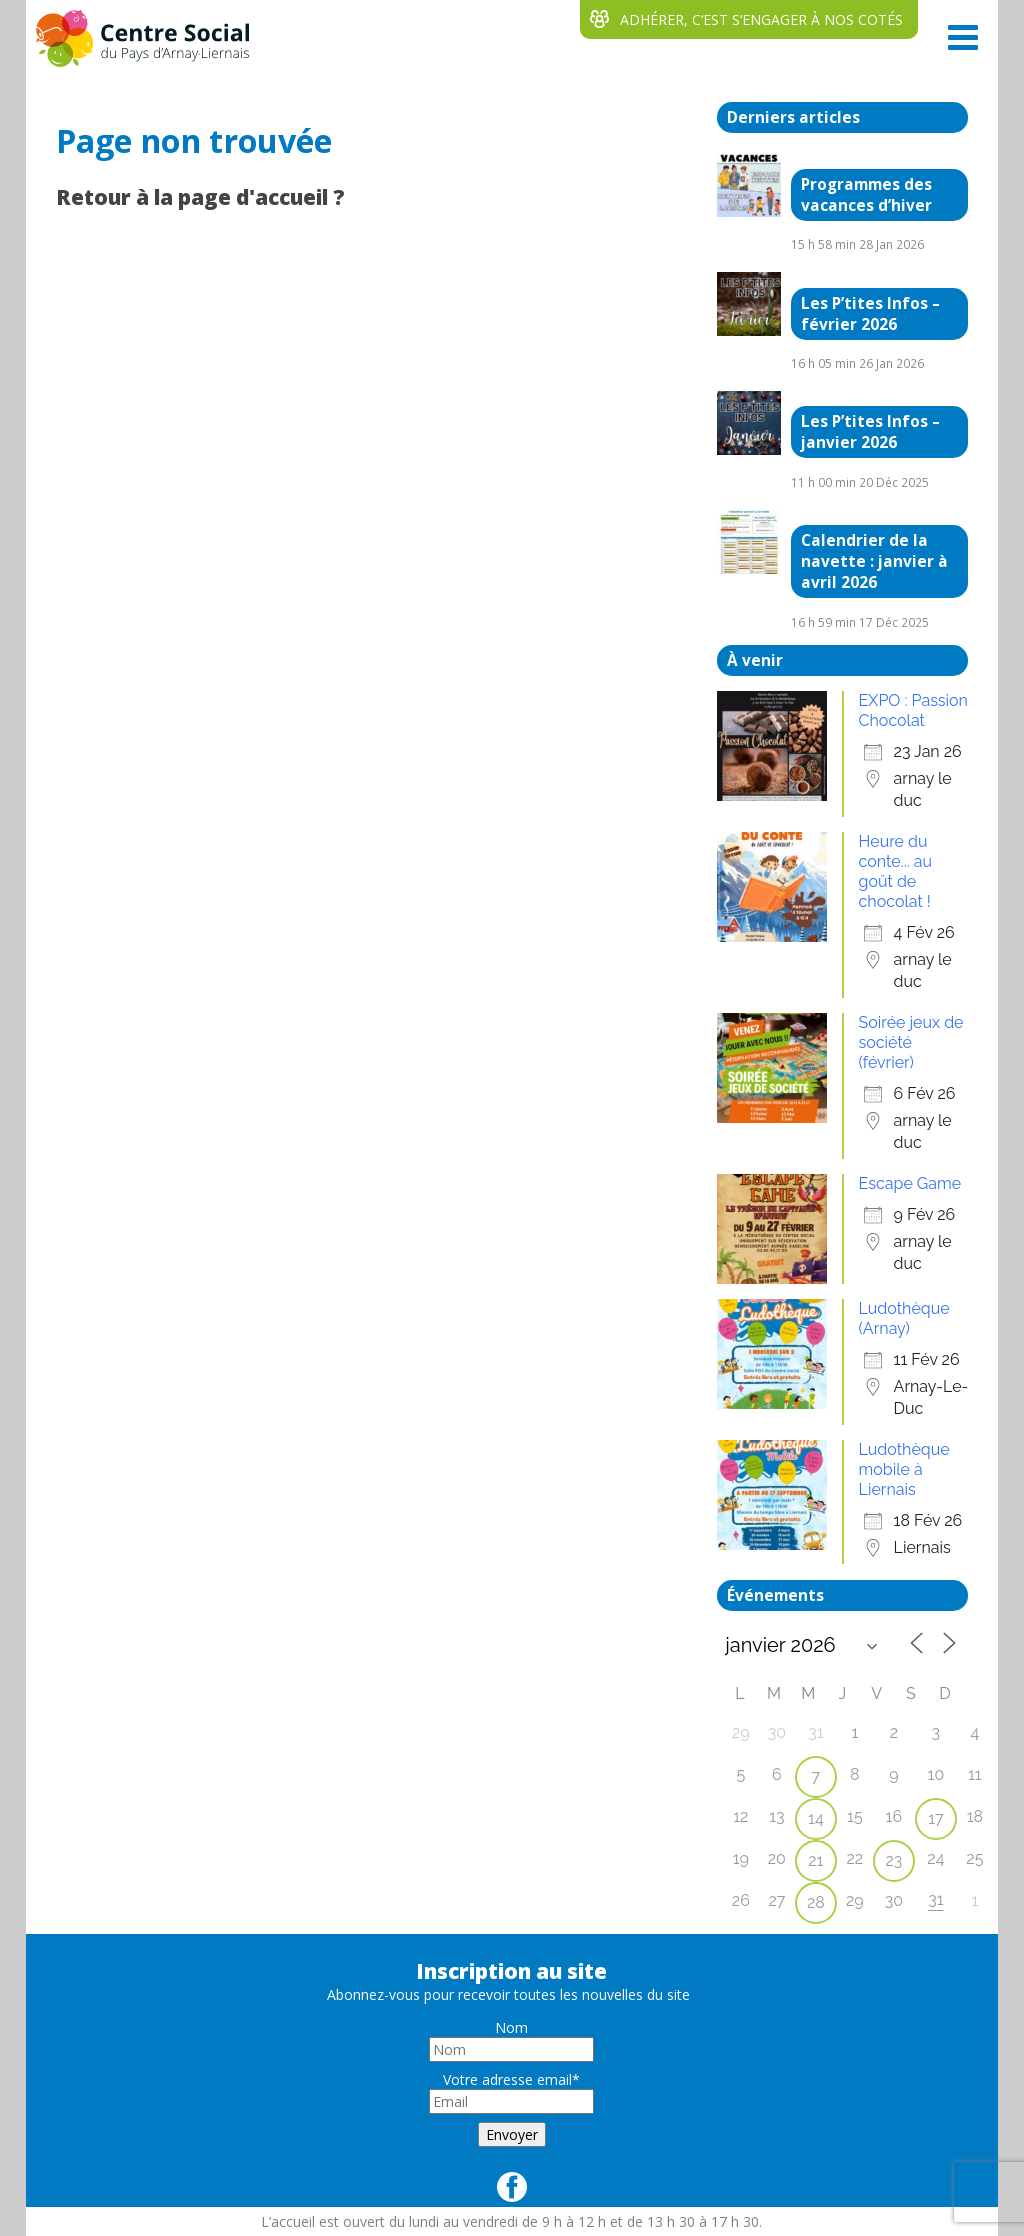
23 (893, 1860)
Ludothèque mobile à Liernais (904, 1469)
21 (815, 1860)
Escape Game (910, 1183)
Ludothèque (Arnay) (904, 1318)
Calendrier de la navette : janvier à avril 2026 (874, 561)
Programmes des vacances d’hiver (866, 195)
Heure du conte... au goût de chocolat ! (895, 871)
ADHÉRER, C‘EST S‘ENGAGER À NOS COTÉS (761, 19)
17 (935, 1818)
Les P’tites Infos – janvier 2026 (870, 432)
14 (816, 1818)
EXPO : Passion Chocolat (913, 710)
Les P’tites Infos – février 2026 (870, 314)
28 (816, 1902)
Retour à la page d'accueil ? (200, 197)
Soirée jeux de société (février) (911, 1042)
